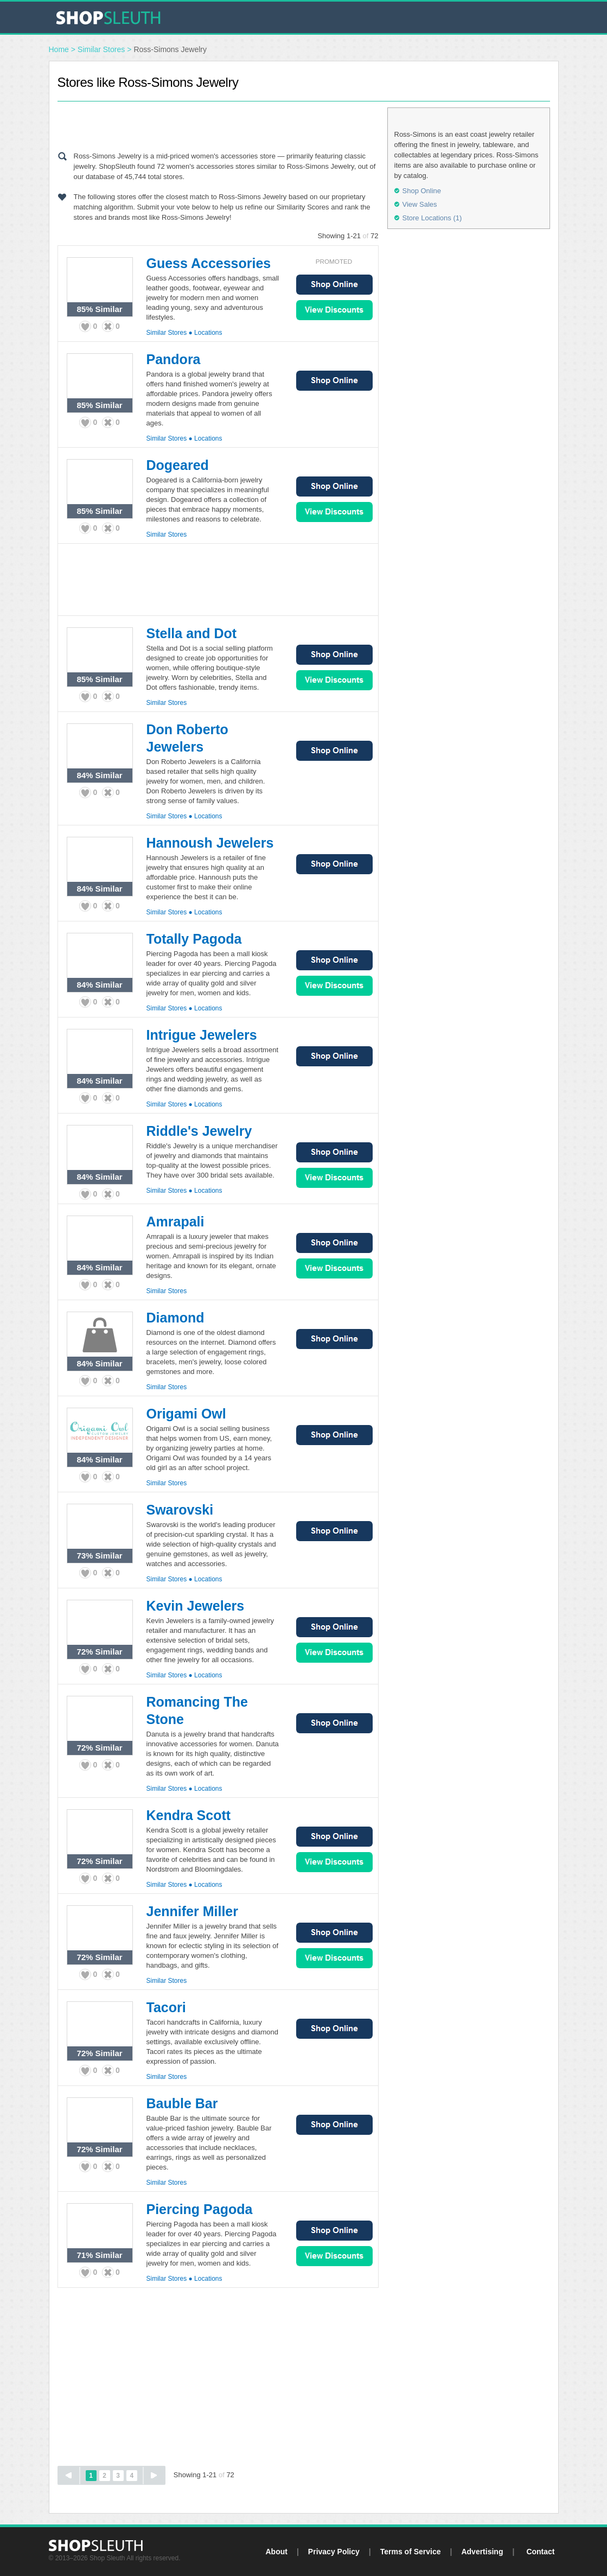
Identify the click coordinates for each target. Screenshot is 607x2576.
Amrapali (175, 1221)
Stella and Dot (191, 633)
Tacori (166, 2007)
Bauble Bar (182, 2103)
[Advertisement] (218, 123)
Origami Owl (186, 1413)
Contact (540, 2551)
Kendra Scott (188, 1815)
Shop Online (334, 285)
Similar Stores (101, 49)
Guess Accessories (208, 263)
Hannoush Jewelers (210, 842)
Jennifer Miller (192, 1911)
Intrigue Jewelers (201, 1034)
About (276, 2551)
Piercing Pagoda (199, 2209)
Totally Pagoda (194, 938)
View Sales (334, 310)
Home (59, 49)
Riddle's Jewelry (199, 1130)
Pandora (173, 359)
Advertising (482, 2551)
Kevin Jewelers (195, 1605)
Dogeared (177, 465)
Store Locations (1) (432, 218)
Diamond (175, 1317)
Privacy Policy (334, 2551)
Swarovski (180, 1509)
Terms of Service (410, 2551)
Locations (208, 332)
